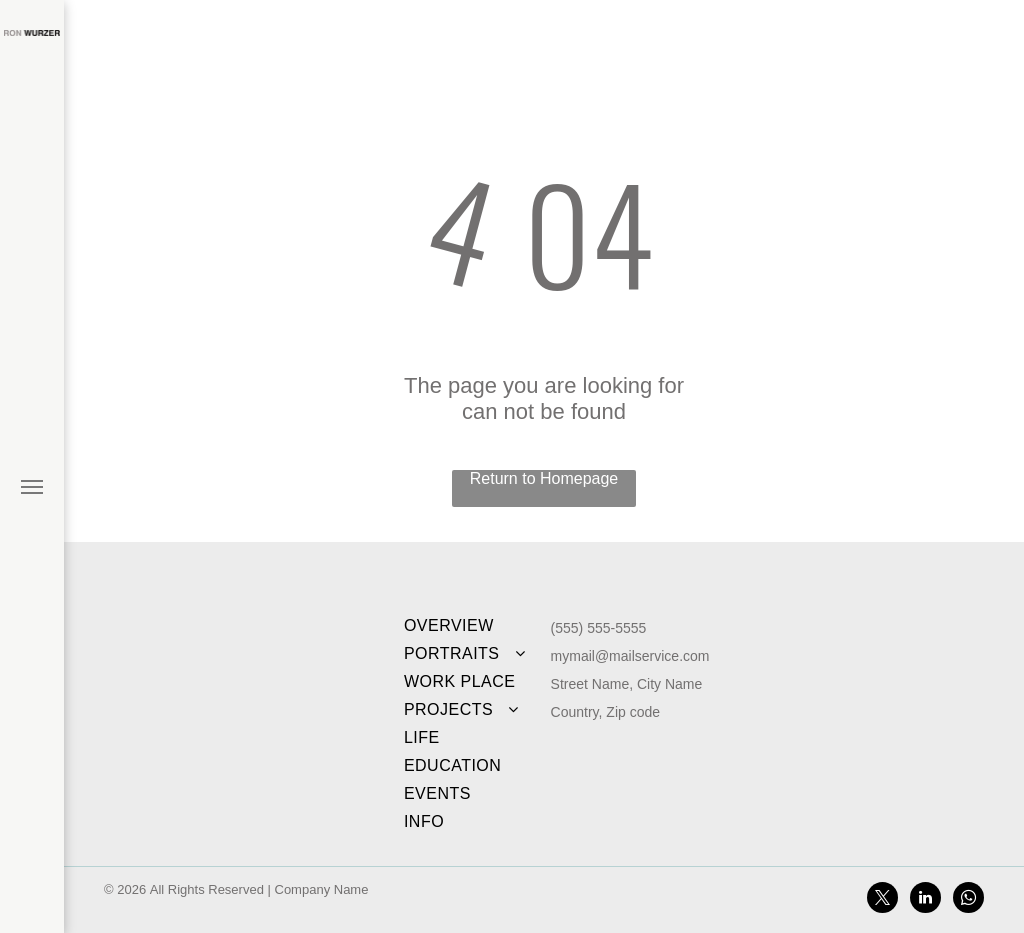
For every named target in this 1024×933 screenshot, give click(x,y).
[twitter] (882, 900)
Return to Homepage (544, 478)
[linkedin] (925, 900)
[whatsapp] (968, 900)
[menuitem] (470, 626)
